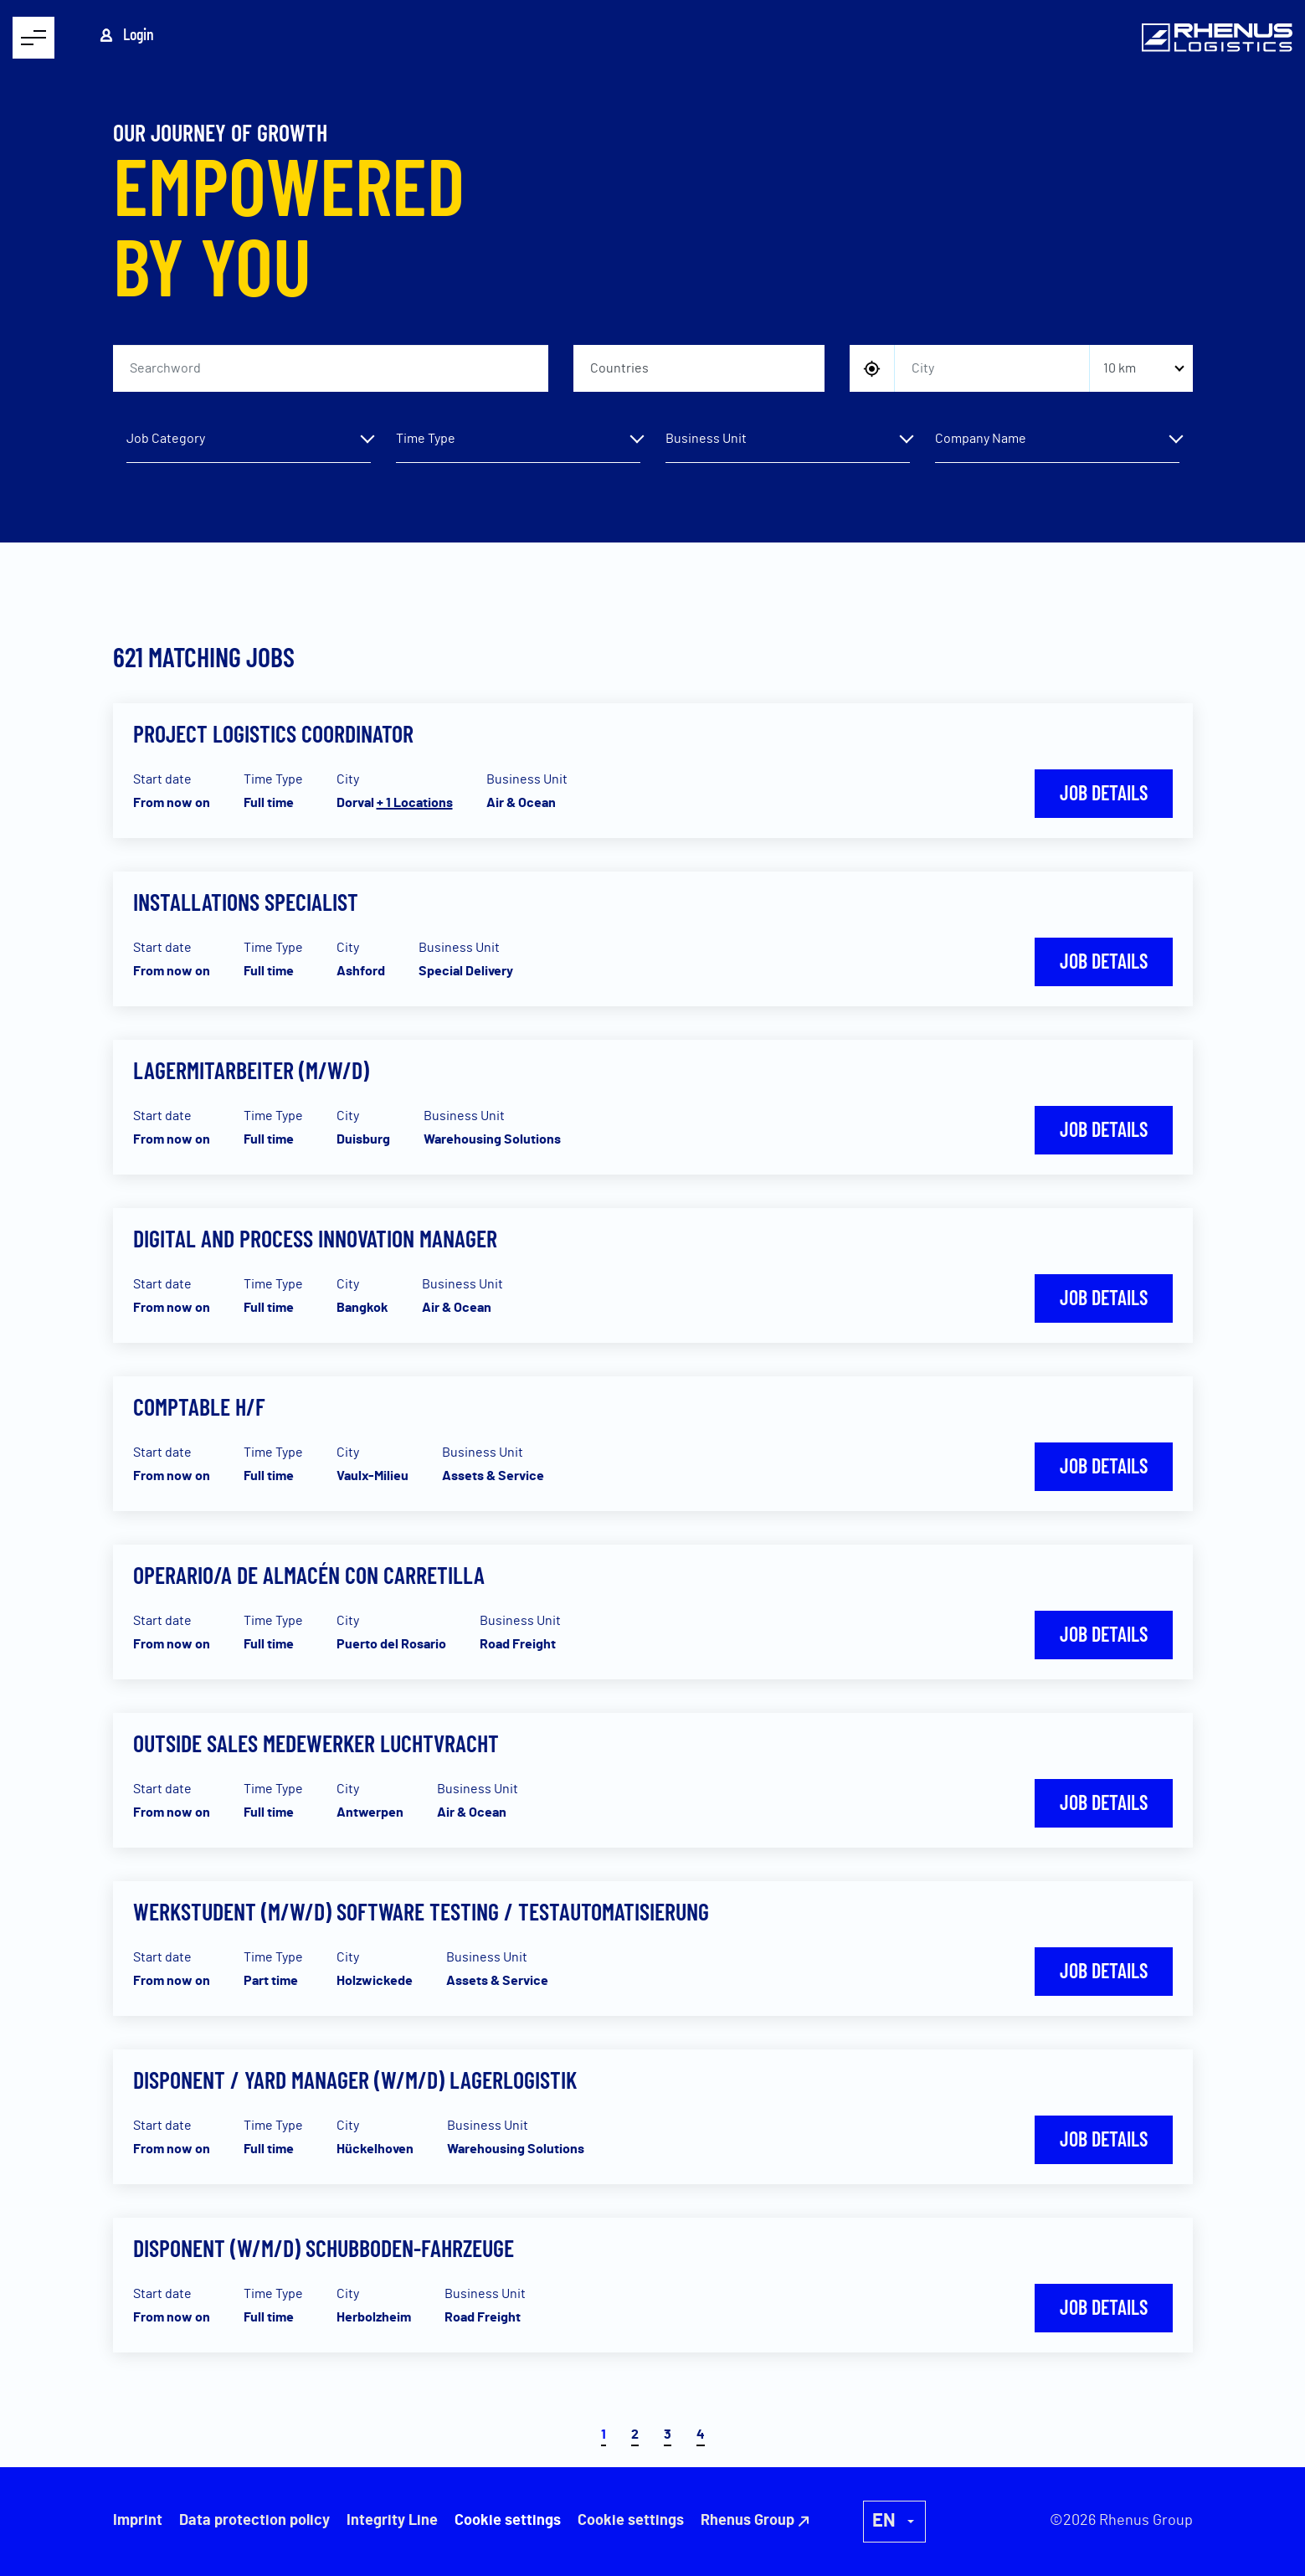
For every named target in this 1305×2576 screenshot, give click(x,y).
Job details (1104, 792)
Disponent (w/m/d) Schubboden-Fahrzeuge (323, 2248)
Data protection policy (254, 2520)
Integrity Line (392, 2520)
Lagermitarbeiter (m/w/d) (251, 1070)
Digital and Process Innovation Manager (315, 1238)
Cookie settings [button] (631, 2520)
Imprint (137, 2520)
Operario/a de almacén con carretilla (309, 1575)
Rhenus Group (747, 2520)
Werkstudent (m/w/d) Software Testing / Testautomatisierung (421, 1911)
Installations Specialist (245, 901)
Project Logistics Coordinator (273, 733)
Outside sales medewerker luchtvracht (316, 1743)
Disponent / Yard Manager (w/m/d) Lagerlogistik (355, 2079)
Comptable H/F (199, 1406)
